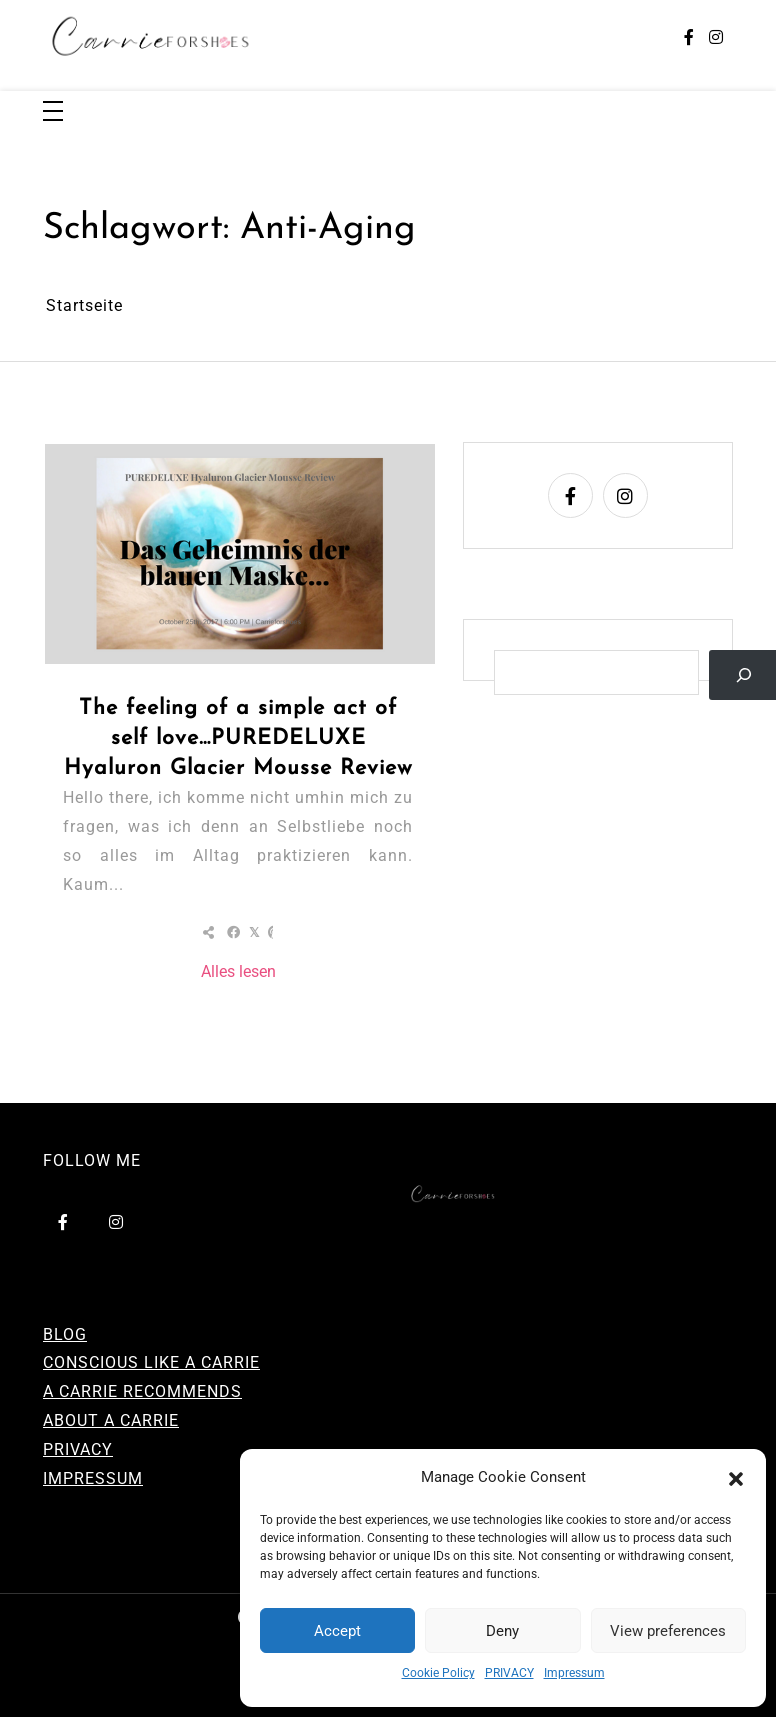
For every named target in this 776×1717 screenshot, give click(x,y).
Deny (502, 1631)
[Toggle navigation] (53, 112)
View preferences (668, 1631)
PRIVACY (509, 1673)
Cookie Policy (438, 1673)
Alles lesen (238, 971)
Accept (337, 1631)
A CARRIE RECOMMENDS (142, 1391)
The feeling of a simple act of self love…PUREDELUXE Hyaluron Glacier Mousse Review (238, 738)
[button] (736, 1478)
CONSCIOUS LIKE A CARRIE (151, 1362)
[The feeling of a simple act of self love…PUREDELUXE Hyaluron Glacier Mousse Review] (240, 553)
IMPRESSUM (93, 1478)
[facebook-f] (689, 38)
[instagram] (716, 38)
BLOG (65, 1334)
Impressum (574, 1673)
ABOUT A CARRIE (111, 1420)
